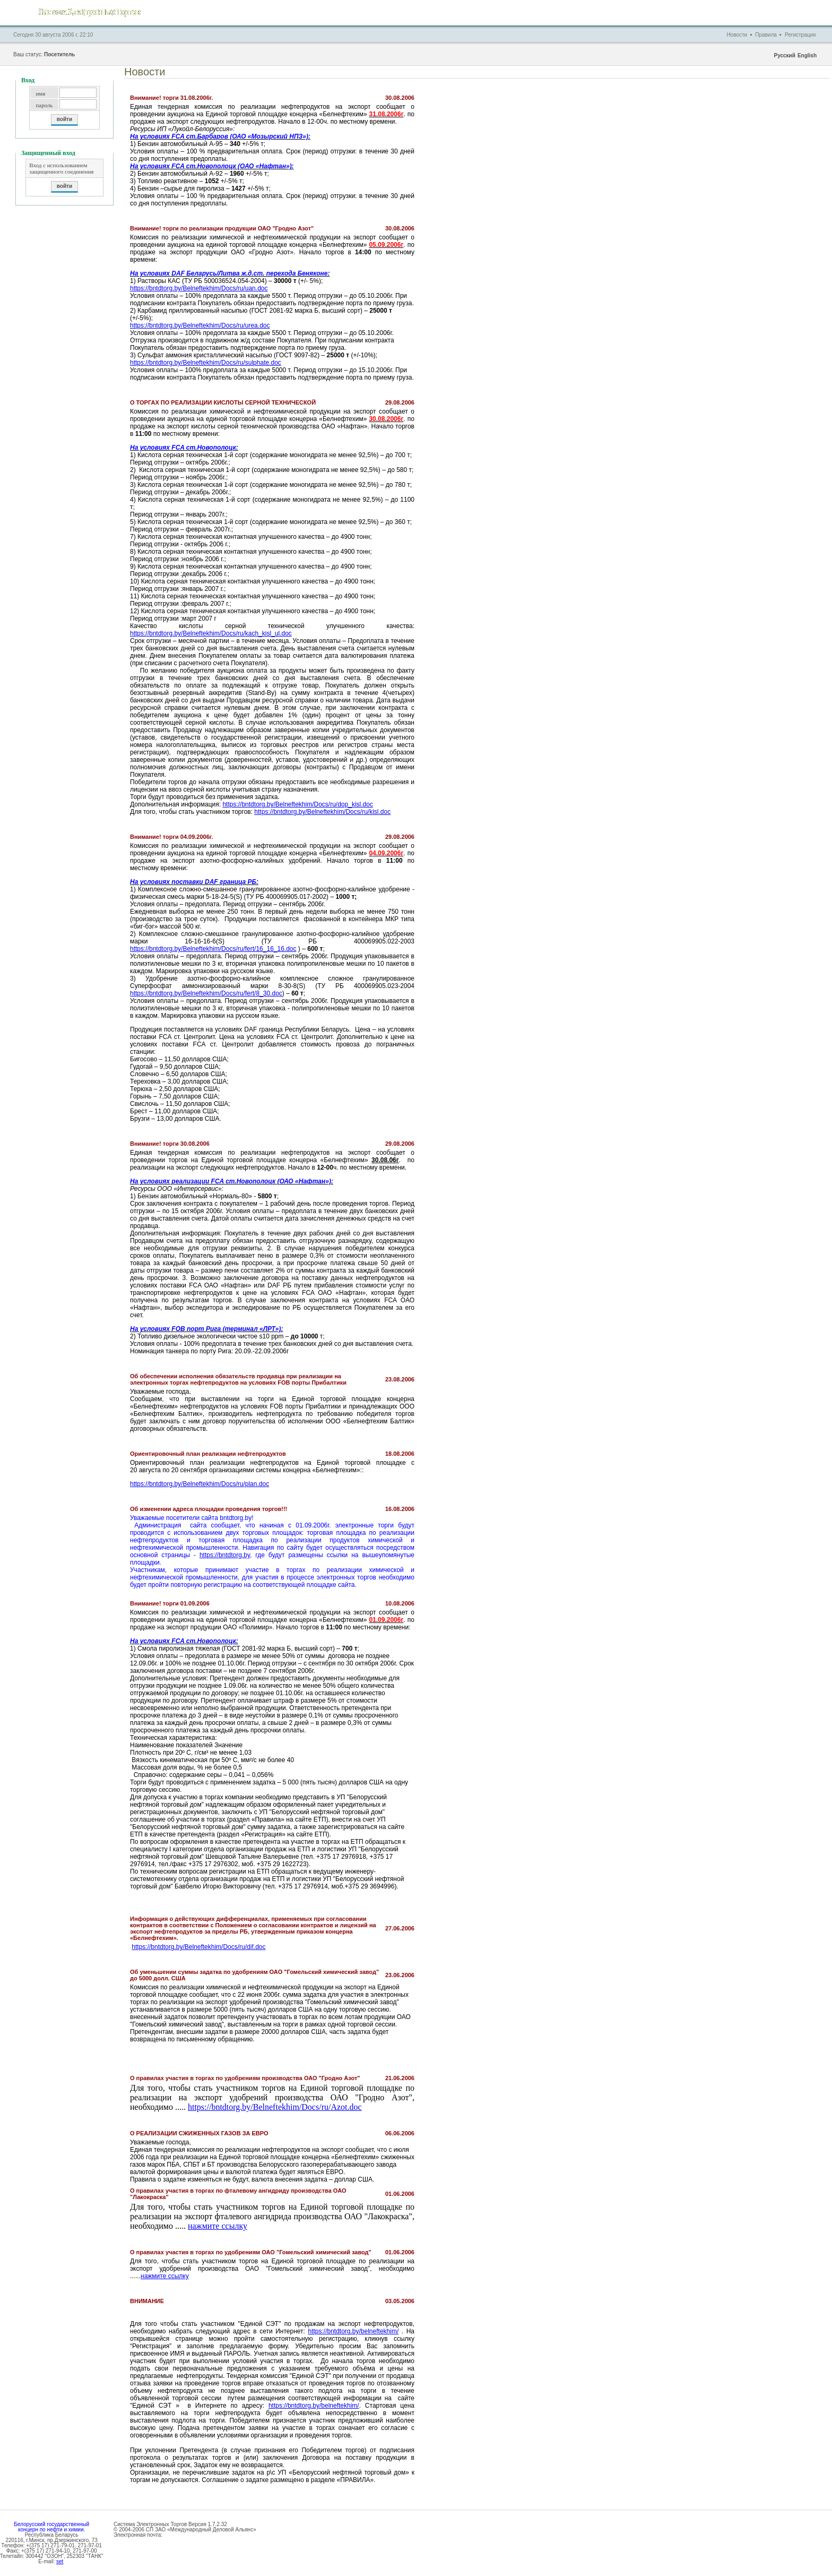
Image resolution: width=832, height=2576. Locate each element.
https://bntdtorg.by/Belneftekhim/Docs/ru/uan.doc (198, 288)
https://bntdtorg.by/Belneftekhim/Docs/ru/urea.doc (200, 325)
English (807, 55)
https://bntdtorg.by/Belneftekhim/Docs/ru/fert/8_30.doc (206, 993)
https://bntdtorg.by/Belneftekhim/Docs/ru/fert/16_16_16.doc (213, 948)
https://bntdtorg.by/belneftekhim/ (353, 2331)
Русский (784, 55)
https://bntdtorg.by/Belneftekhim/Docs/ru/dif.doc (198, 1947)
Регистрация (800, 35)
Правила (766, 35)
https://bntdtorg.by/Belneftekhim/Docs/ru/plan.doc (199, 1484)
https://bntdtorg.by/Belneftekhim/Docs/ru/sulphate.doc (205, 362)
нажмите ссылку (217, 2225)
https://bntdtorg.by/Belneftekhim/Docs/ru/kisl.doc (322, 811)
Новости (736, 35)
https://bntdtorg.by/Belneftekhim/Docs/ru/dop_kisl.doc (297, 804)
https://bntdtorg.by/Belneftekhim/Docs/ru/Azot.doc (275, 2106)
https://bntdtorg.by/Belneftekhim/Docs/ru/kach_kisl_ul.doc (211, 633)
